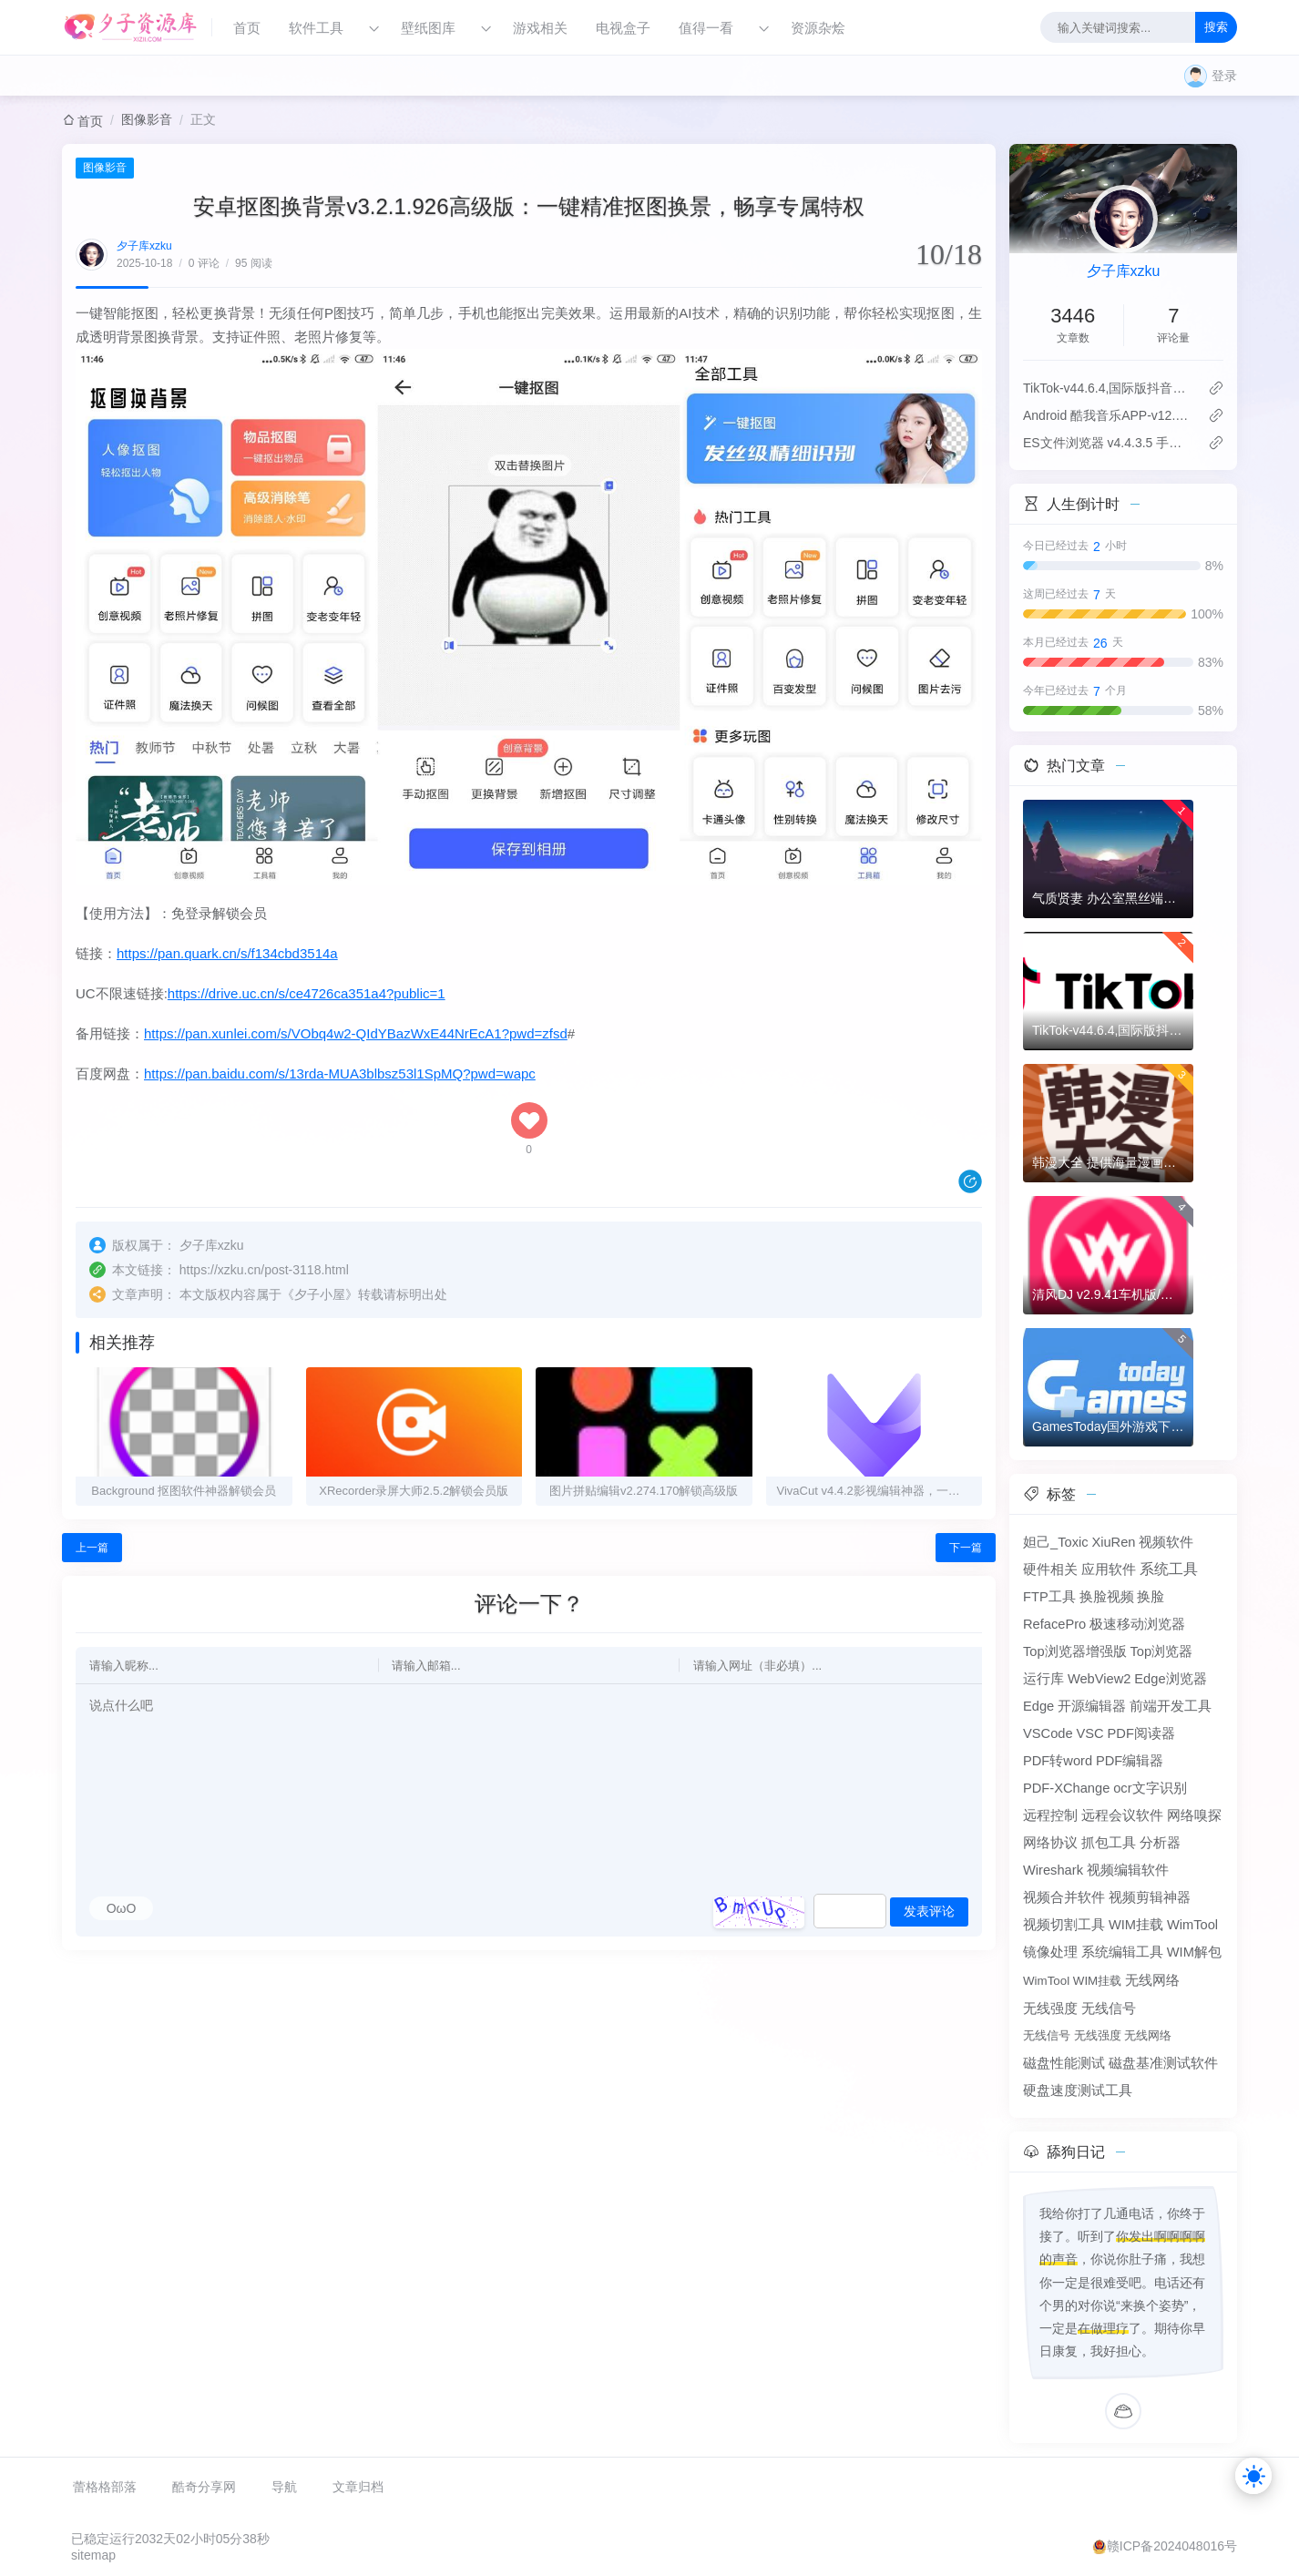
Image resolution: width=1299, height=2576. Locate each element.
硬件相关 (1050, 1569)
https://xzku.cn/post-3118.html (264, 1269)
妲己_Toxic (1056, 1542)
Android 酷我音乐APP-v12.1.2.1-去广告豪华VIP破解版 (1108, 415)
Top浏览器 (1161, 1651)
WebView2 (1099, 1678)
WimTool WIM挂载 (1072, 1981)
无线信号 (1108, 2008)
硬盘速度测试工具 (1077, 2090)
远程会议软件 (1122, 1815)
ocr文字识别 (1149, 1788)
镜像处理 (1050, 1952)
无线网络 (1152, 1980)
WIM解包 (1194, 1952)
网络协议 (1050, 1842)
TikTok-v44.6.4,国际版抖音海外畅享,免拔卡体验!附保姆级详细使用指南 (1108, 388)
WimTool (1192, 1924)
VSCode (1048, 1733)
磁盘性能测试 (1064, 2063)
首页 (247, 28)
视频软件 (1166, 1542)
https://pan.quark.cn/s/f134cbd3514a (227, 953)
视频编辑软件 (1128, 1870)
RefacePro (1054, 1624)
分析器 (1160, 1842)
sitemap (93, 2555)
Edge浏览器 (1170, 1678)
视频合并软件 (1064, 1897)
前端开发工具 (1171, 1706)
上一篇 (92, 1547)
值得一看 (706, 28)
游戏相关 (540, 28)
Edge (1038, 1706)
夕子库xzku (144, 246)
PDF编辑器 (1129, 1760)
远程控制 (1050, 1815)
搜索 (1216, 27)
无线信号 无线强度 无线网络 (1097, 2035)
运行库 (1043, 1678)
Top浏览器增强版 (1075, 1651)
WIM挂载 (1136, 1924)
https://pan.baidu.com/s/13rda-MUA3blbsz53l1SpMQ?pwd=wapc (340, 1073)
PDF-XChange (1066, 1788)
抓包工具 (1108, 1842)
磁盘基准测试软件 (1163, 2063)
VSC (1089, 1733)
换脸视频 (1106, 1597)
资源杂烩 (818, 28)
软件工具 (316, 28)
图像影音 (146, 119)
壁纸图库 (428, 28)
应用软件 (1108, 1569)
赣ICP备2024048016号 (1172, 2546)
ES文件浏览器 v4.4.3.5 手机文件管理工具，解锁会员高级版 (1108, 442)
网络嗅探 (1194, 1815)
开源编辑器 (1092, 1706)
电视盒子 (623, 28)
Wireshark (1053, 1870)
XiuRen (1113, 1542)
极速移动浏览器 (1137, 1624)
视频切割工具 (1064, 1924)
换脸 (1150, 1597)
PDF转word (1057, 1760)
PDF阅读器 (1141, 1733)
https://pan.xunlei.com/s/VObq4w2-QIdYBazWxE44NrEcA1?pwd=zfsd (356, 1033)
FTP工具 (1049, 1597)
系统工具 (1169, 1569)
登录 (1224, 75)
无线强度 (1050, 2008)
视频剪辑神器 (1150, 1897)
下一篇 (965, 1547)
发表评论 (929, 1911)
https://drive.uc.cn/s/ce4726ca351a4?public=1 (306, 993)
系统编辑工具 (1122, 1952)
